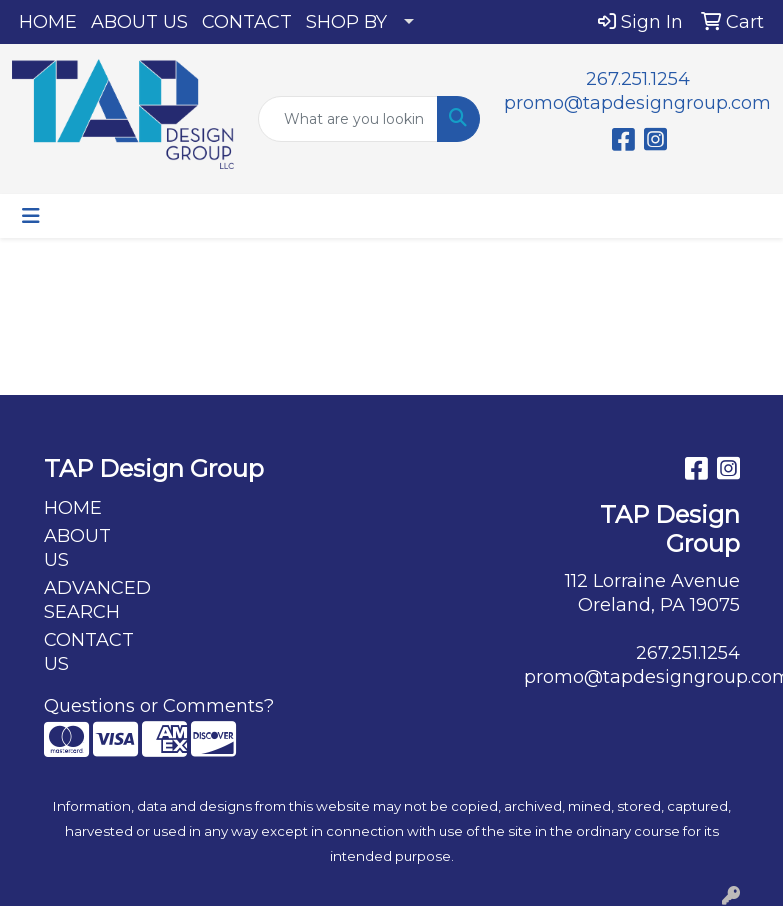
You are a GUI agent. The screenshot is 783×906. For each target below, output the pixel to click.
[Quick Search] (348, 119)
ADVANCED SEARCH (92, 600)
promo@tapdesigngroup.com (637, 103)
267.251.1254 (638, 79)
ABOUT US (139, 22)
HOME (48, 22)
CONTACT (247, 22)
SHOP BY (346, 22)
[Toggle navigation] (31, 216)
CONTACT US (89, 652)
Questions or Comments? (159, 706)
